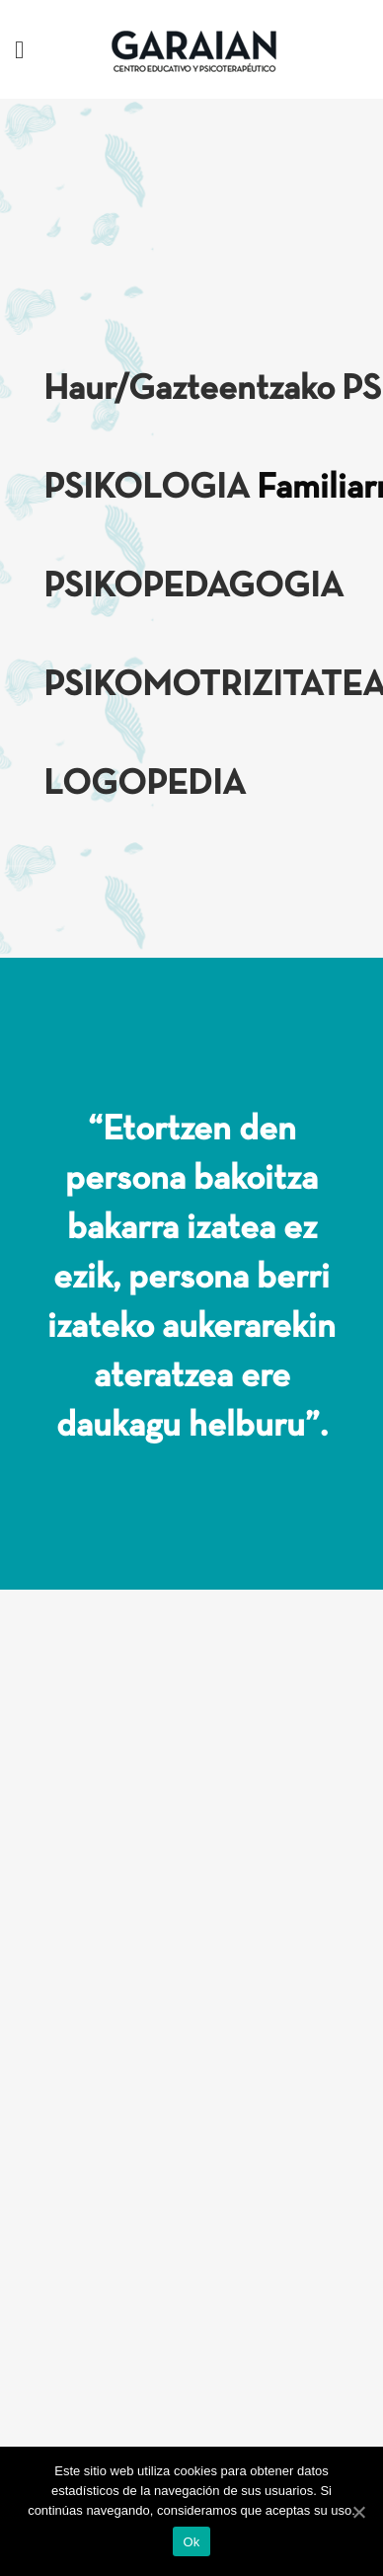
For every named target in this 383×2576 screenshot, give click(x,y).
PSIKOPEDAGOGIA (193, 587)
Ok (191, 2542)
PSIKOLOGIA (146, 489)
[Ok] (358, 2512)
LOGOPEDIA (144, 785)
